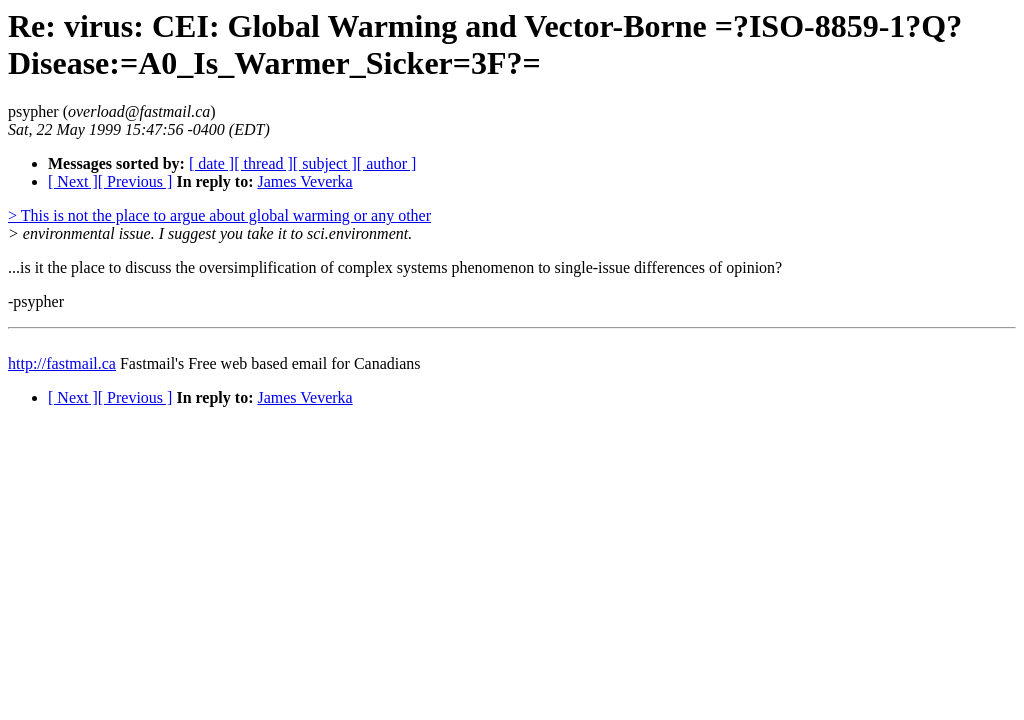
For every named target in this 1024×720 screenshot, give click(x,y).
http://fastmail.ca (62, 363)
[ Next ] (73, 181)
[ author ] (387, 163)
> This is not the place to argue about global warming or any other (219, 215)
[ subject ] (325, 163)
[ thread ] (263, 163)
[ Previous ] (135, 181)
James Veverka (304, 181)
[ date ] (211, 163)
